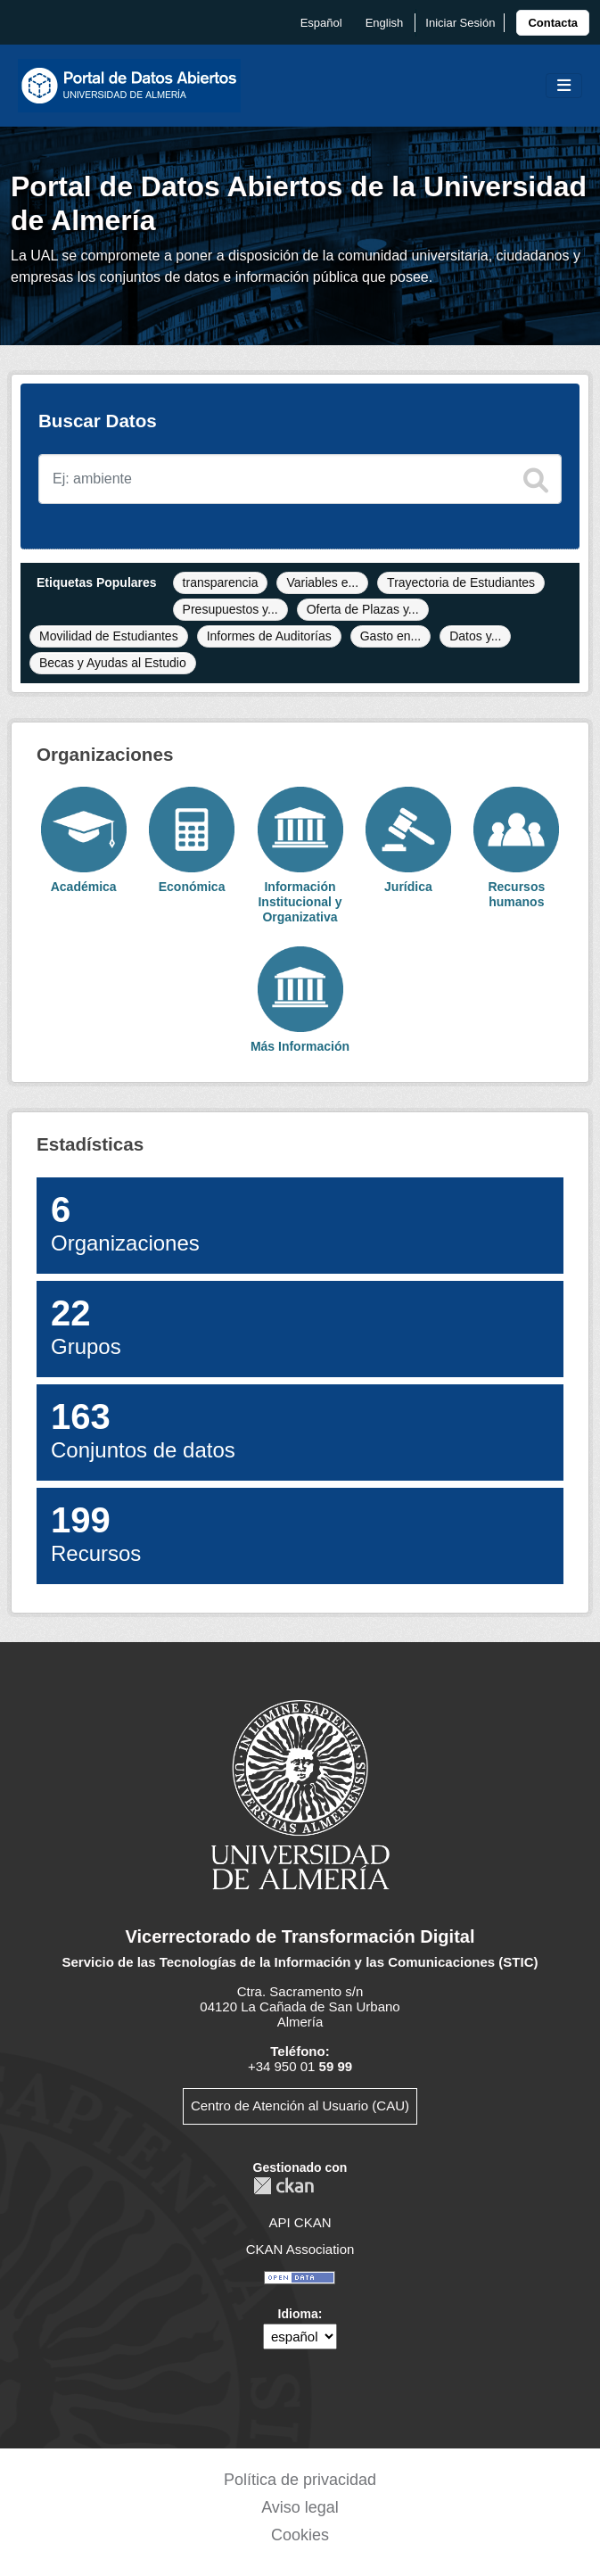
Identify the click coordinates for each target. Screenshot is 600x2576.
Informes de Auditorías (269, 636)
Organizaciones (125, 1223)
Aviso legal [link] (300, 2507)
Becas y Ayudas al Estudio (112, 663)
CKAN (283, 2185)
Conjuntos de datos (143, 1430)
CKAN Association (300, 2249)
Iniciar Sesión (460, 22)
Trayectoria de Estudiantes (461, 582)
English (385, 22)
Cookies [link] (300, 2535)
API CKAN (299, 2222)
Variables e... (322, 582)
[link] (552, 23)
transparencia (221, 582)
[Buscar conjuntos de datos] (300, 479)
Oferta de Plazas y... (363, 609)
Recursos (96, 1533)
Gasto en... (390, 636)
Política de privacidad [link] (300, 2480)
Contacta (553, 22)
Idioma (298, 2314)
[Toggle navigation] (564, 86)
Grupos (86, 1326)
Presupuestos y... (230, 609)
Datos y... (475, 636)
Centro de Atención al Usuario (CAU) (300, 2105)
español (321, 22)
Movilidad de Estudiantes (108, 636)
